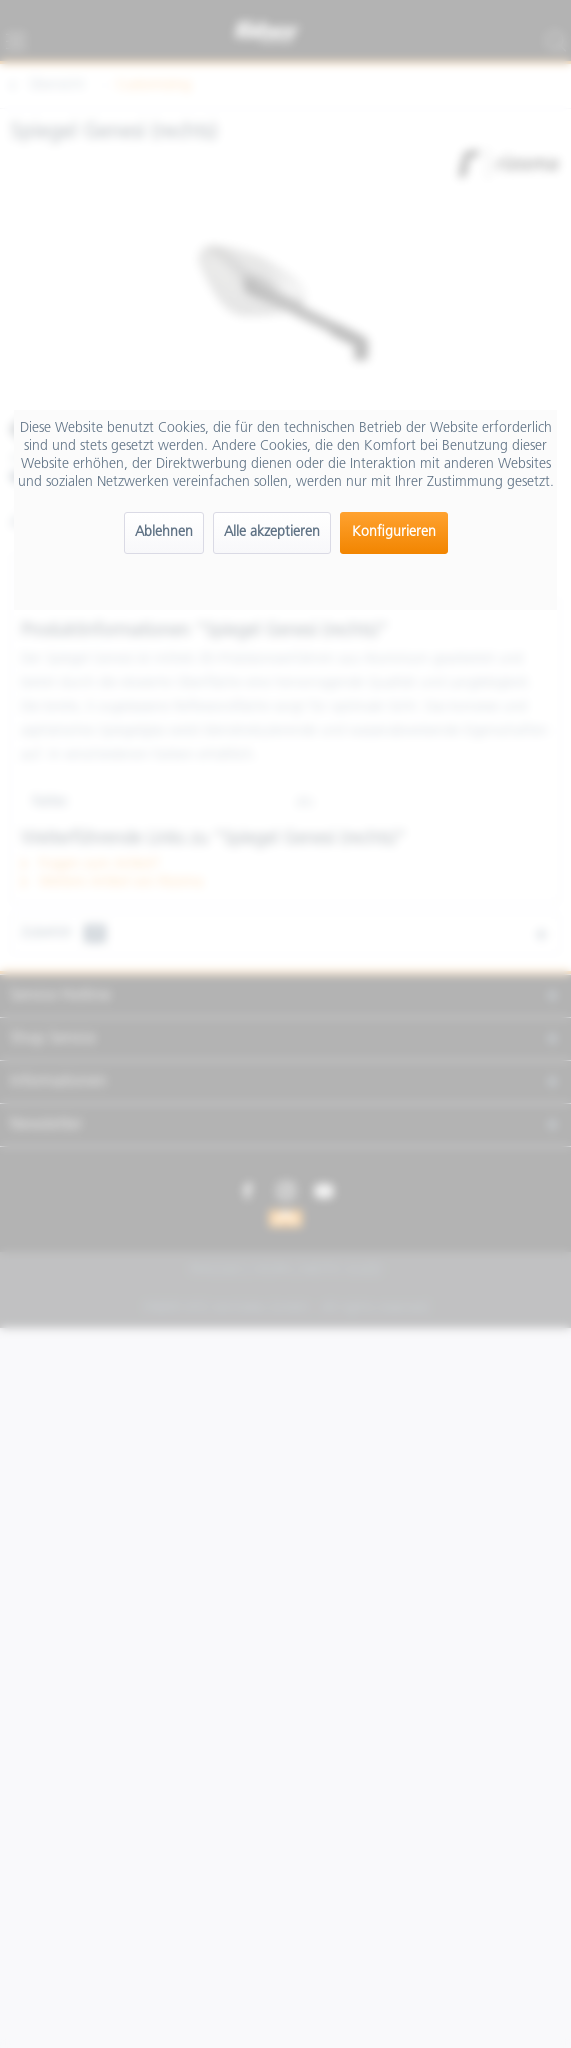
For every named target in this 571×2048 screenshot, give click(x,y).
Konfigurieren (394, 532)
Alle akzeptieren (272, 532)
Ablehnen (164, 532)
